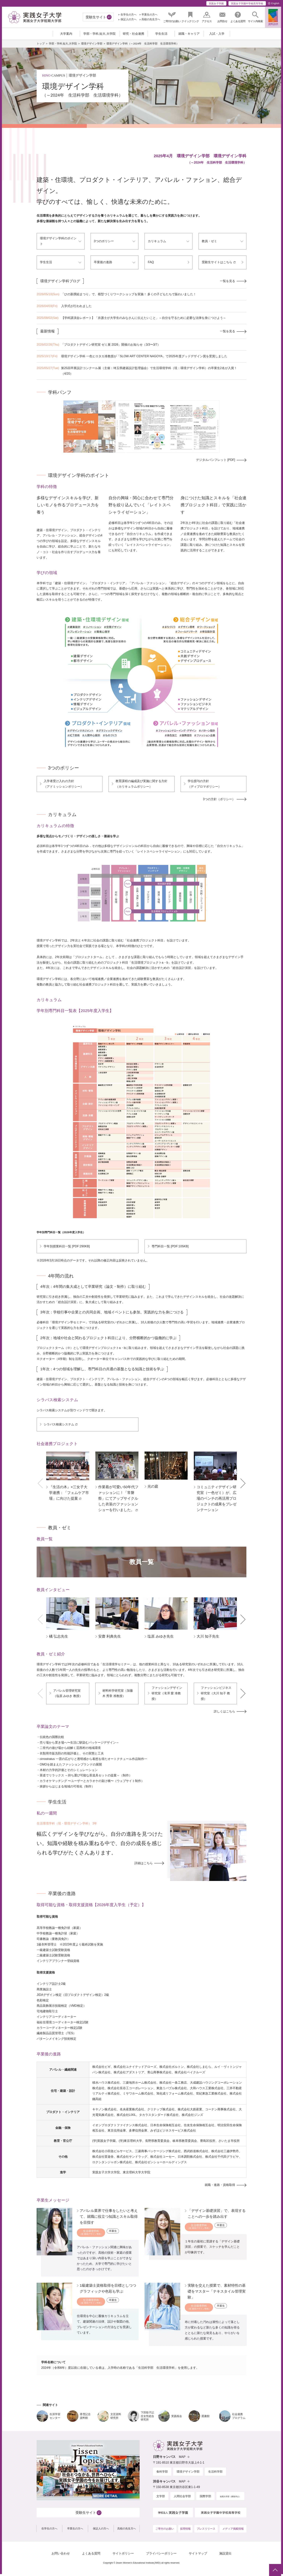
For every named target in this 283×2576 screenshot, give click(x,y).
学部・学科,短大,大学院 (63, 45)
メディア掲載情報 (233, 2530)
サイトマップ (198, 2555)
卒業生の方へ (150, 14)
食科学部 (162, 2473)
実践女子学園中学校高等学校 (247, 3)
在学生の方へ (129, 14)
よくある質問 (91, 2555)
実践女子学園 (216, 3)
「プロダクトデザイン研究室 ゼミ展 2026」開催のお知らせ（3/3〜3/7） (110, 346)
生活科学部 (215, 2473)
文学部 (160, 2497)
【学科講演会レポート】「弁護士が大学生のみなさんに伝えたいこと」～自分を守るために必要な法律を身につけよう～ (143, 319)
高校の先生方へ (151, 19)
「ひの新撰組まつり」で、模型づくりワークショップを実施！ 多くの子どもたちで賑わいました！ (128, 296)
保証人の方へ (129, 19)
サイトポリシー (123, 2555)
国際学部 (205, 2497)
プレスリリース (206, 2530)
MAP (182, 2458)
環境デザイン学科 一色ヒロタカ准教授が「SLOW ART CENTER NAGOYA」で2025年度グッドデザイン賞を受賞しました (144, 358)
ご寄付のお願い (164, 2530)
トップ (41, 45)
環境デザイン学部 (91, 45)
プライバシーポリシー (161, 2555)
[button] (255, 17)
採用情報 (185, 2530)
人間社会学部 (182, 2497)
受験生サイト (96, 17)
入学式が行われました (76, 308)
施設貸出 (225, 2555)
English (275, 3)
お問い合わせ (60, 2555)
